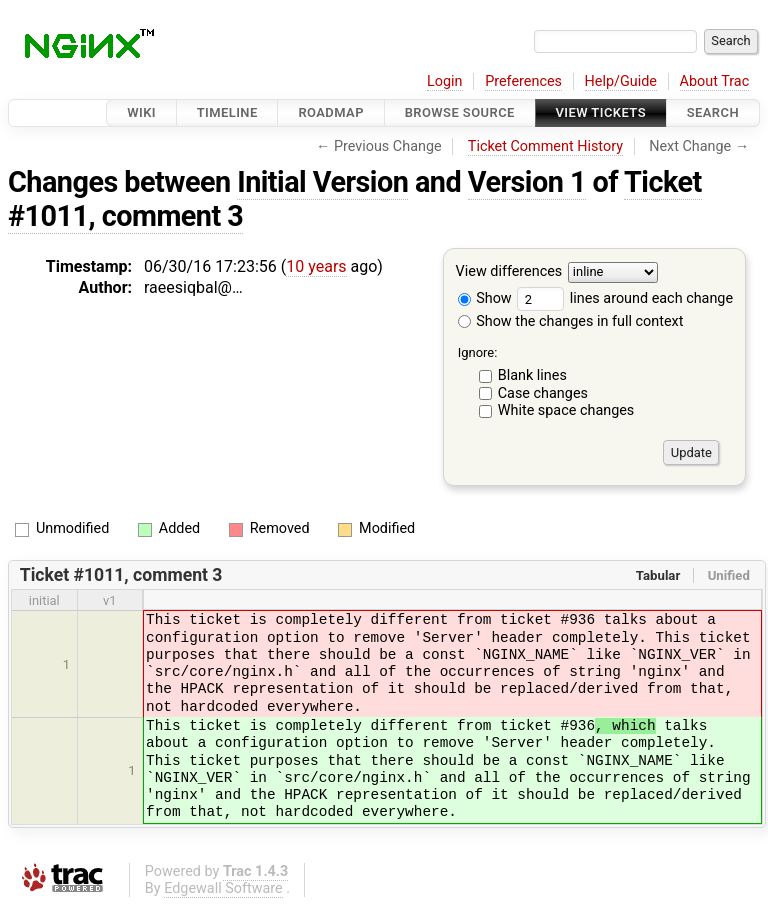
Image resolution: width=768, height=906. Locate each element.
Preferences (523, 81)
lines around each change (625, 298)
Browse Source (460, 112)
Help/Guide (621, 81)
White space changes (566, 410)
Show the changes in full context (571, 321)
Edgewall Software (223, 888)
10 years (316, 266)
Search (713, 112)
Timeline (227, 112)
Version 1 (527, 182)
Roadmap (331, 112)
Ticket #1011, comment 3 (121, 575)
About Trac (715, 81)
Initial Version (322, 182)
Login (445, 81)
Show (485, 298)
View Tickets (601, 112)
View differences (509, 272)
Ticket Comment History (545, 146)
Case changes (543, 393)
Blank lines (532, 375)
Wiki (141, 112)
